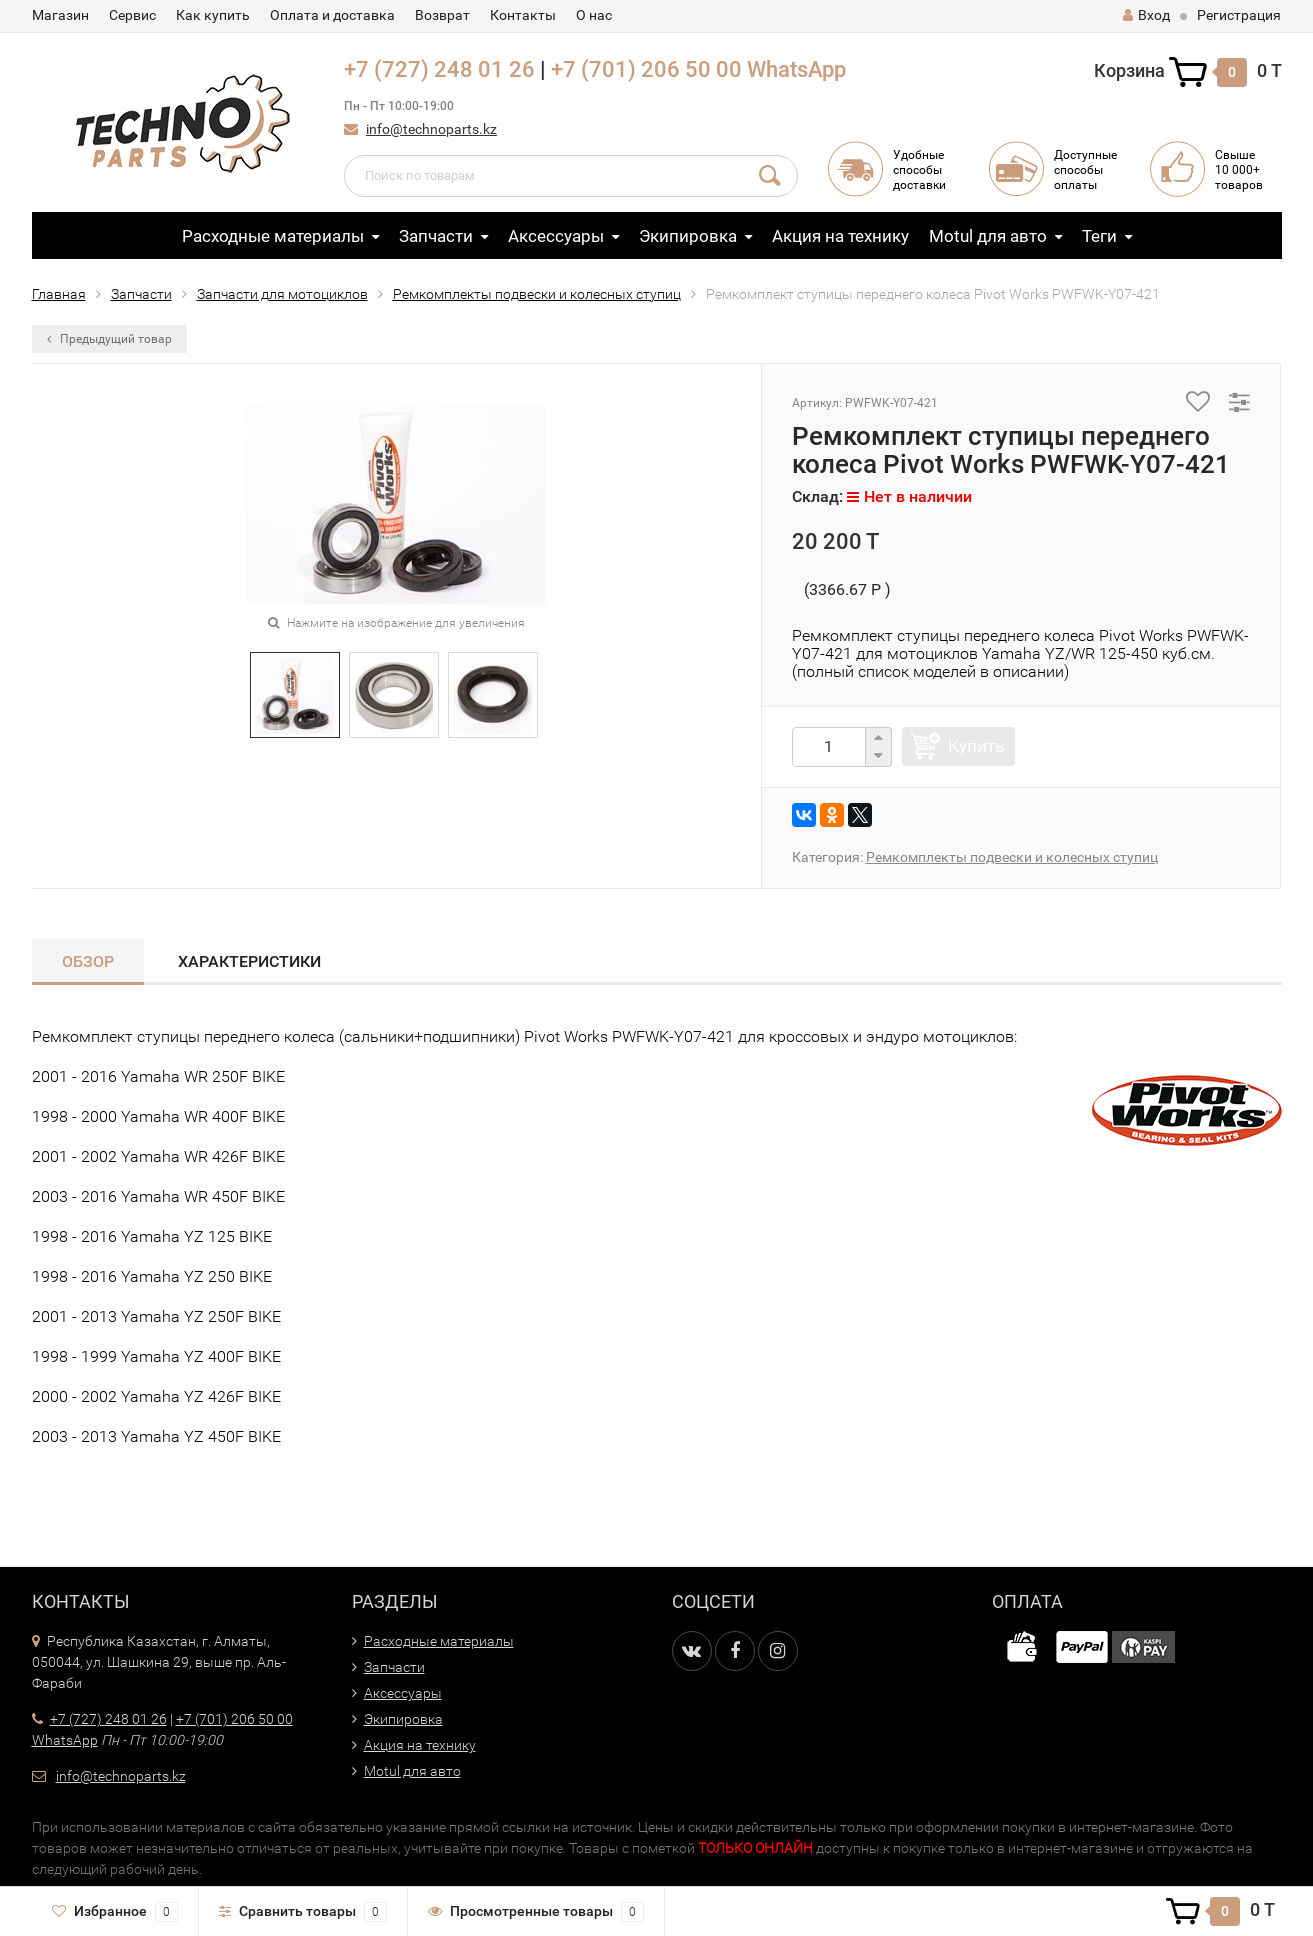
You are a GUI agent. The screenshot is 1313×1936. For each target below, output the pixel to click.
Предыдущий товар (109, 339)
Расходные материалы (273, 236)
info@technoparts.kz (431, 129)
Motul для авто (988, 236)
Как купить (213, 15)
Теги (1099, 236)
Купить (976, 746)
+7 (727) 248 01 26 (439, 69)
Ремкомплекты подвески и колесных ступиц (537, 294)
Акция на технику (840, 236)
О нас (594, 15)
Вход (1146, 15)
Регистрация (1239, 15)
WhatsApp (796, 69)
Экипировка (688, 236)
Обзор (88, 961)
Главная (59, 294)
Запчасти (436, 236)
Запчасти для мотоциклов (282, 294)
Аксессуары (556, 236)
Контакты (523, 15)
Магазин (60, 15)
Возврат (442, 15)
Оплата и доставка (332, 15)
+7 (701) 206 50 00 (646, 69)
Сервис (132, 15)
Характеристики (249, 961)
